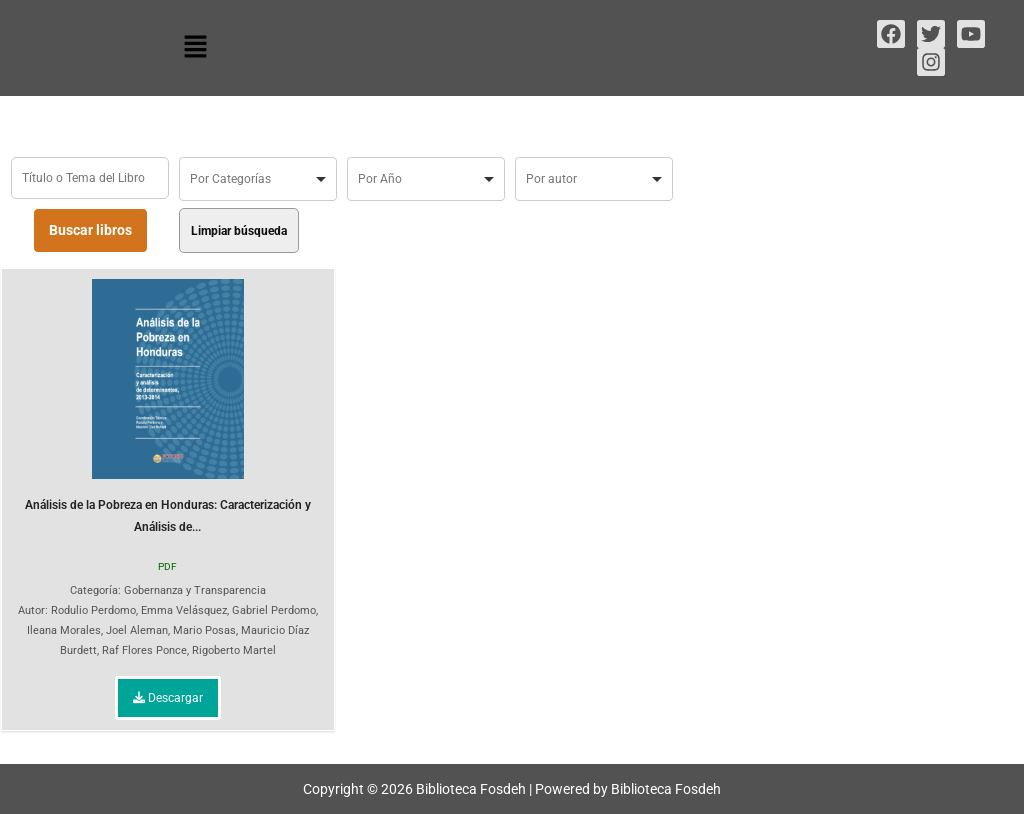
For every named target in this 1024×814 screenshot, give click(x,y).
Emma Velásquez (184, 610)
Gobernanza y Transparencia (195, 590)
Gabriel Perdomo (274, 610)
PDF (167, 566)
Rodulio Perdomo (93, 610)
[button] (195, 48)
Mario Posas (204, 630)
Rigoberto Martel (234, 650)
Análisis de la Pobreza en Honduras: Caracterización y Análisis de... (168, 406)
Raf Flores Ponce (144, 650)
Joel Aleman (137, 630)
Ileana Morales (64, 630)
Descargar (168, 698)
